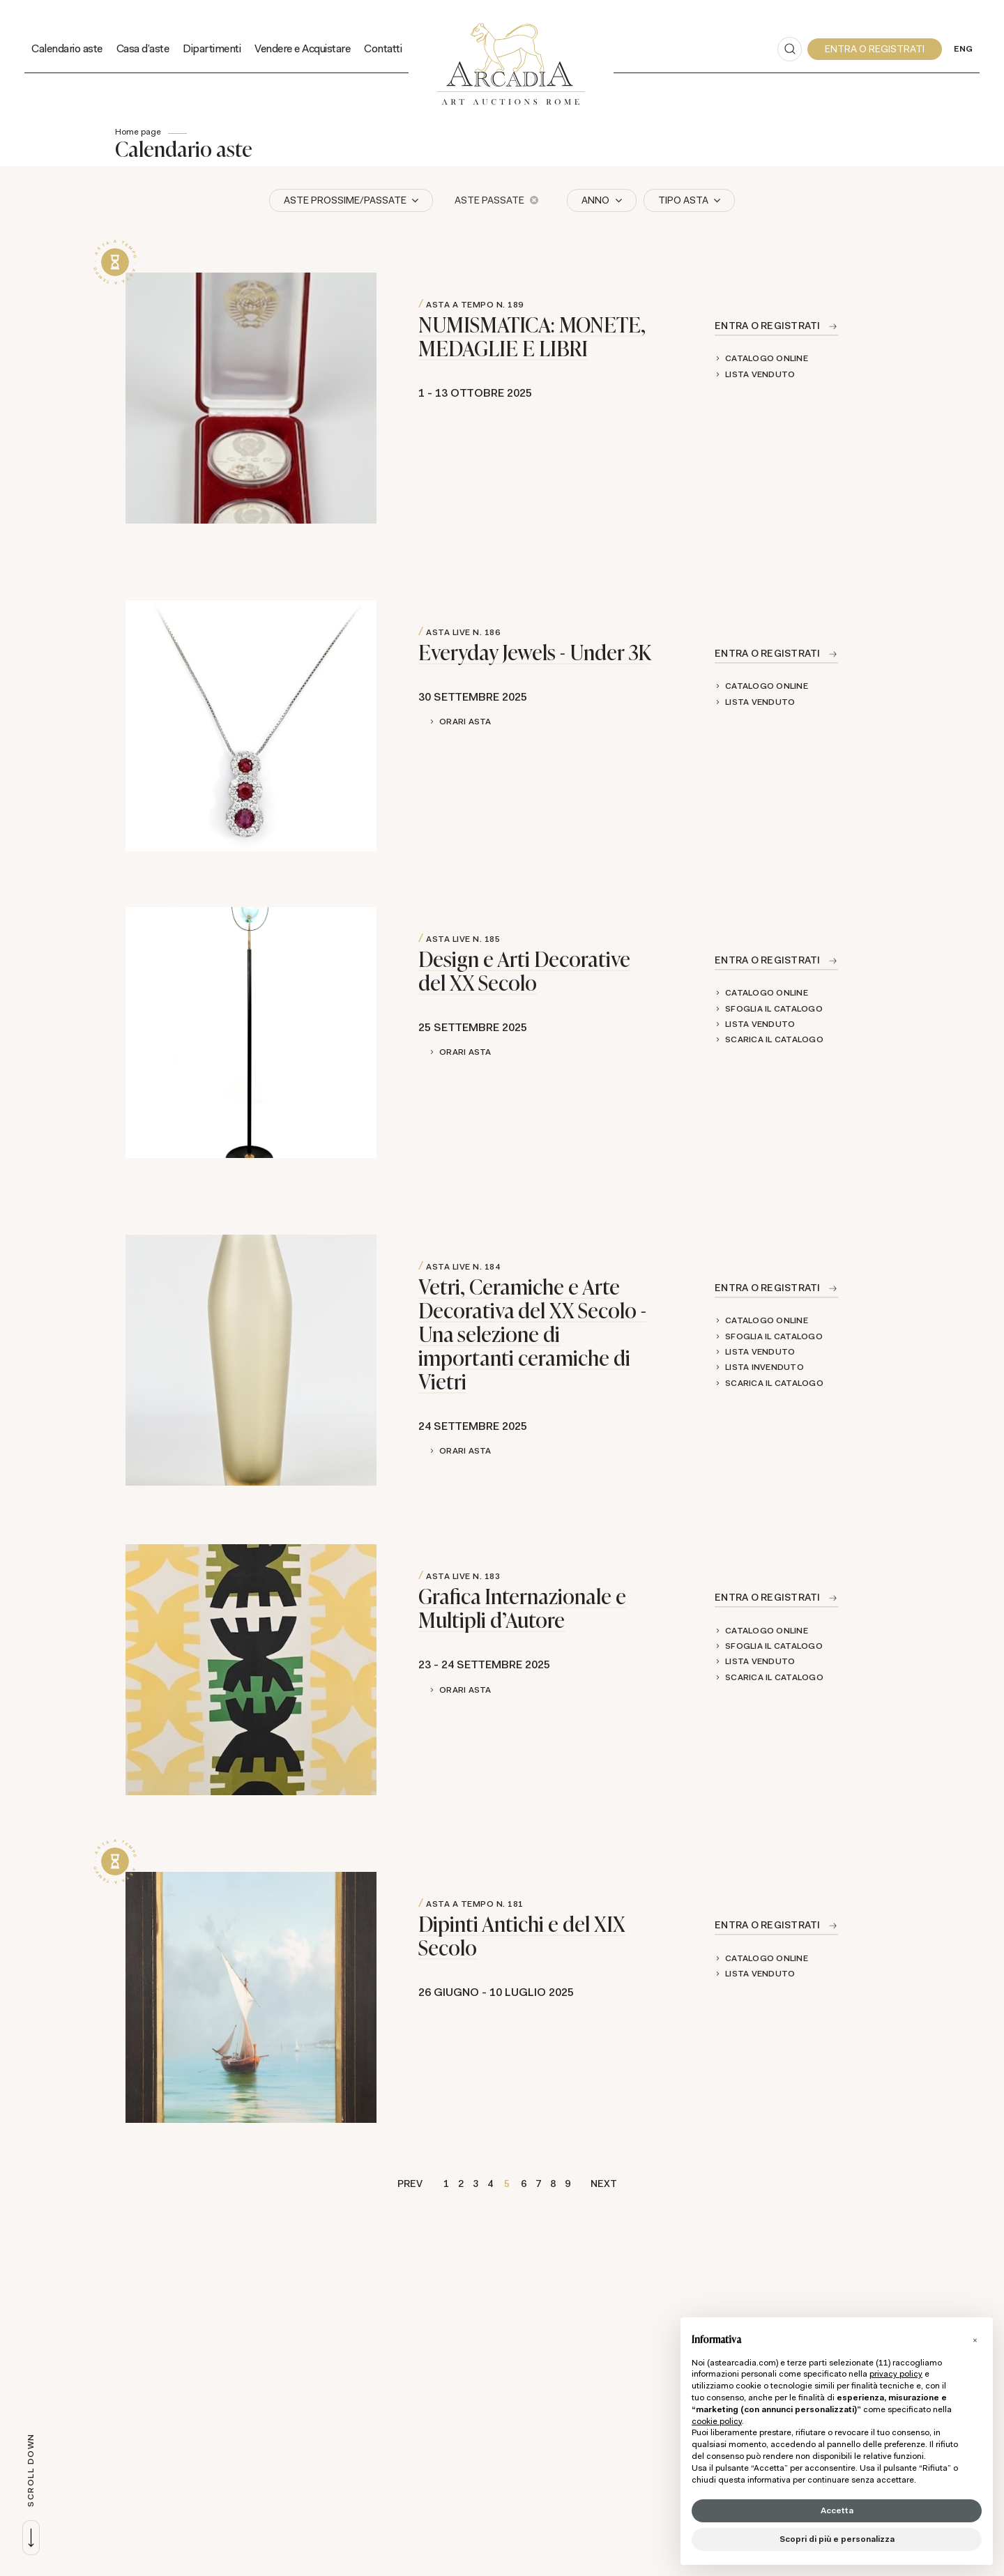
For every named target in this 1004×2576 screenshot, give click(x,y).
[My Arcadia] (874, 49)
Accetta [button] (837, 2510)
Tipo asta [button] (684, 200)
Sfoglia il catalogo (774, 1008)
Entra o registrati (768, 325)
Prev (410, 2183)
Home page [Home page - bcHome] (138, 131)
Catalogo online (766, 358)
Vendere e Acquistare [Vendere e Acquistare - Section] (302, 48)
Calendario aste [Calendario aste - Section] (66, 48)
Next (604, 2183)
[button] (975, 2340)
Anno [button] (596, 200)
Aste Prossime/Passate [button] (346, 200)
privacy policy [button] (895, 2373)
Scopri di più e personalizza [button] (837, 2539)
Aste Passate (496, 200)
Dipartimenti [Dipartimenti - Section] (212, 48)
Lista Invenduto (764, 1367)
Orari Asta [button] (465, 721)
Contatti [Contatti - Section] (383, 48)
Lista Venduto (760, 374)
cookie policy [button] (717, 2421)
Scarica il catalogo (774, 1039)
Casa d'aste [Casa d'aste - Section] (142, 48)
